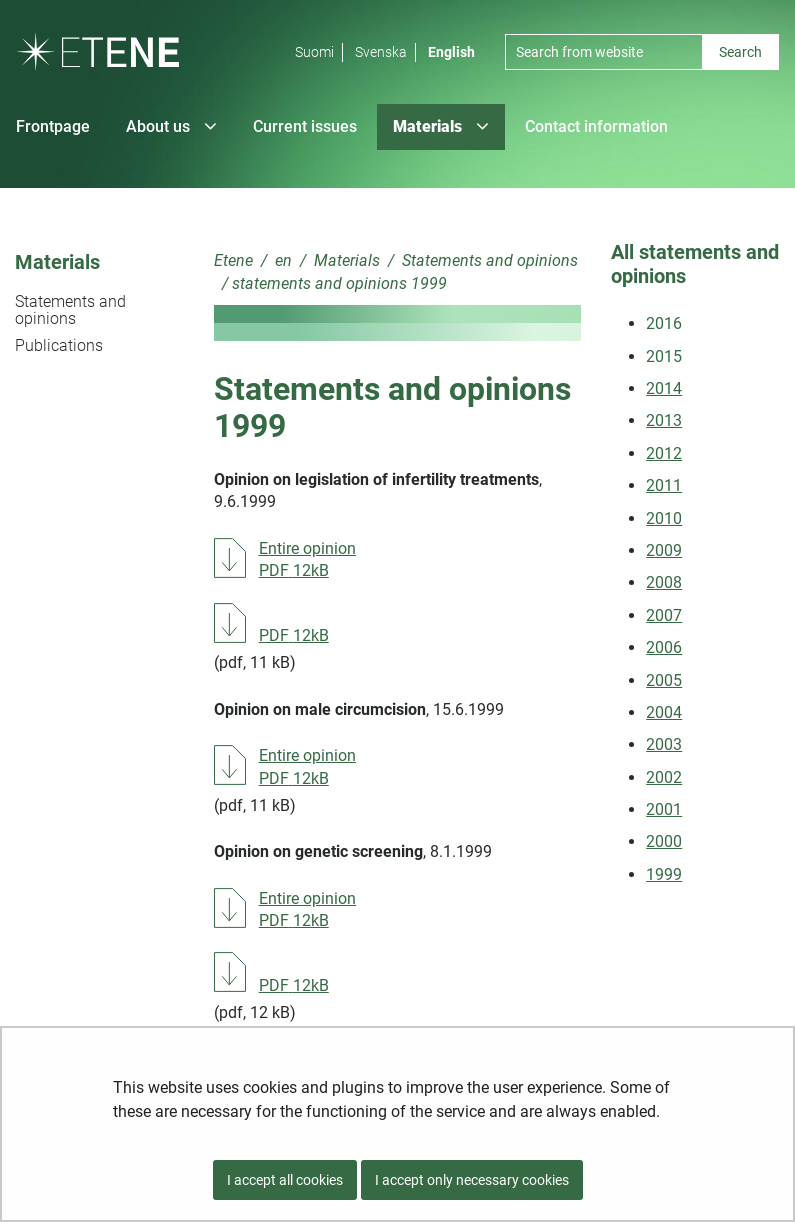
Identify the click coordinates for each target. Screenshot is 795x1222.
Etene (233, 260)
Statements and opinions (70, 310)
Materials (57, 262)
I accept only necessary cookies (472, 1180)
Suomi (314, 52)
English (451, 52)
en (281, 260)
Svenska (381, 52)
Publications (59, 345)
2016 (664, 323)
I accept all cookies (285, 1180)
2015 (664, 356)
